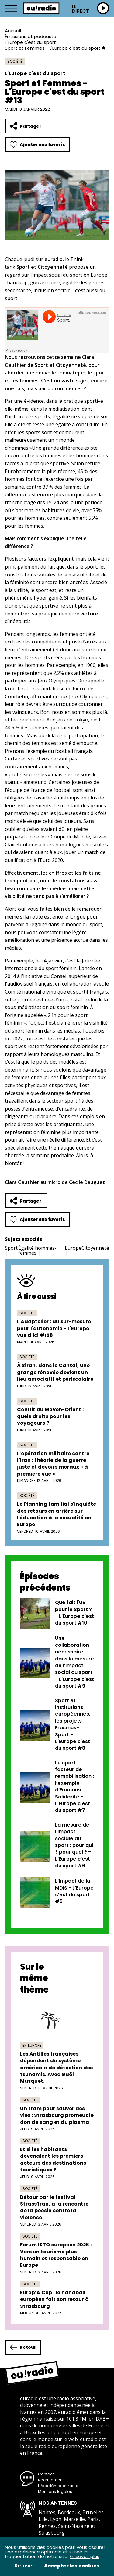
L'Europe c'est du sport (30, 42)
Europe (73, 1248)
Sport (11, 1248)
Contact (46, 2474)
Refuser (24, 2566)
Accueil (13, 30)
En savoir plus (84, 2556)
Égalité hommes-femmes (37, 1250)
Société (14, 61)
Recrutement (51, 2480)
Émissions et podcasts (30, 36)
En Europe (31, 2045)
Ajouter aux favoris (37, 144)
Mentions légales (55, 2491)
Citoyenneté (95, 1248)
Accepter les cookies (72, 2566)
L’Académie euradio (58, 2486)
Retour (23, 2347)
